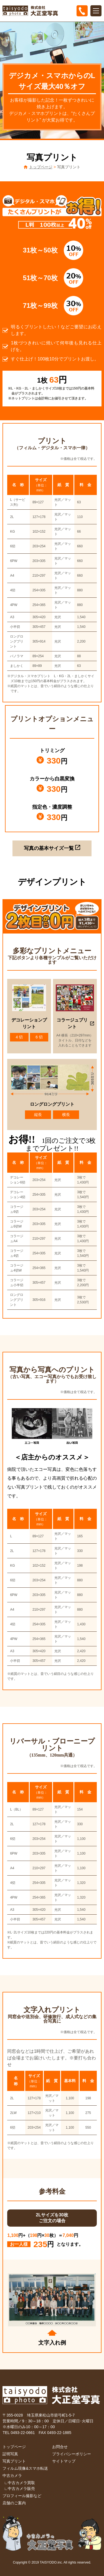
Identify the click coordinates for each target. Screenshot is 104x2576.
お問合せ (60, 2447)
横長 (66, 1114)
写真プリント (14, 2461)
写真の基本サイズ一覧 (52, 848)
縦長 (38, 1114)
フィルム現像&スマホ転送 (25, 2468)
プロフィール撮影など (21, 2496)
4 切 (19, 1037)
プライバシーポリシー (71, 2454)
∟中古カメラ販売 (19, 2488)
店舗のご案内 (14, 2503)
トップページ (40, 167)
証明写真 (10, 2454)
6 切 (39, 1037)
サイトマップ (63, 2461)
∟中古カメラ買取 (19, 2482)
